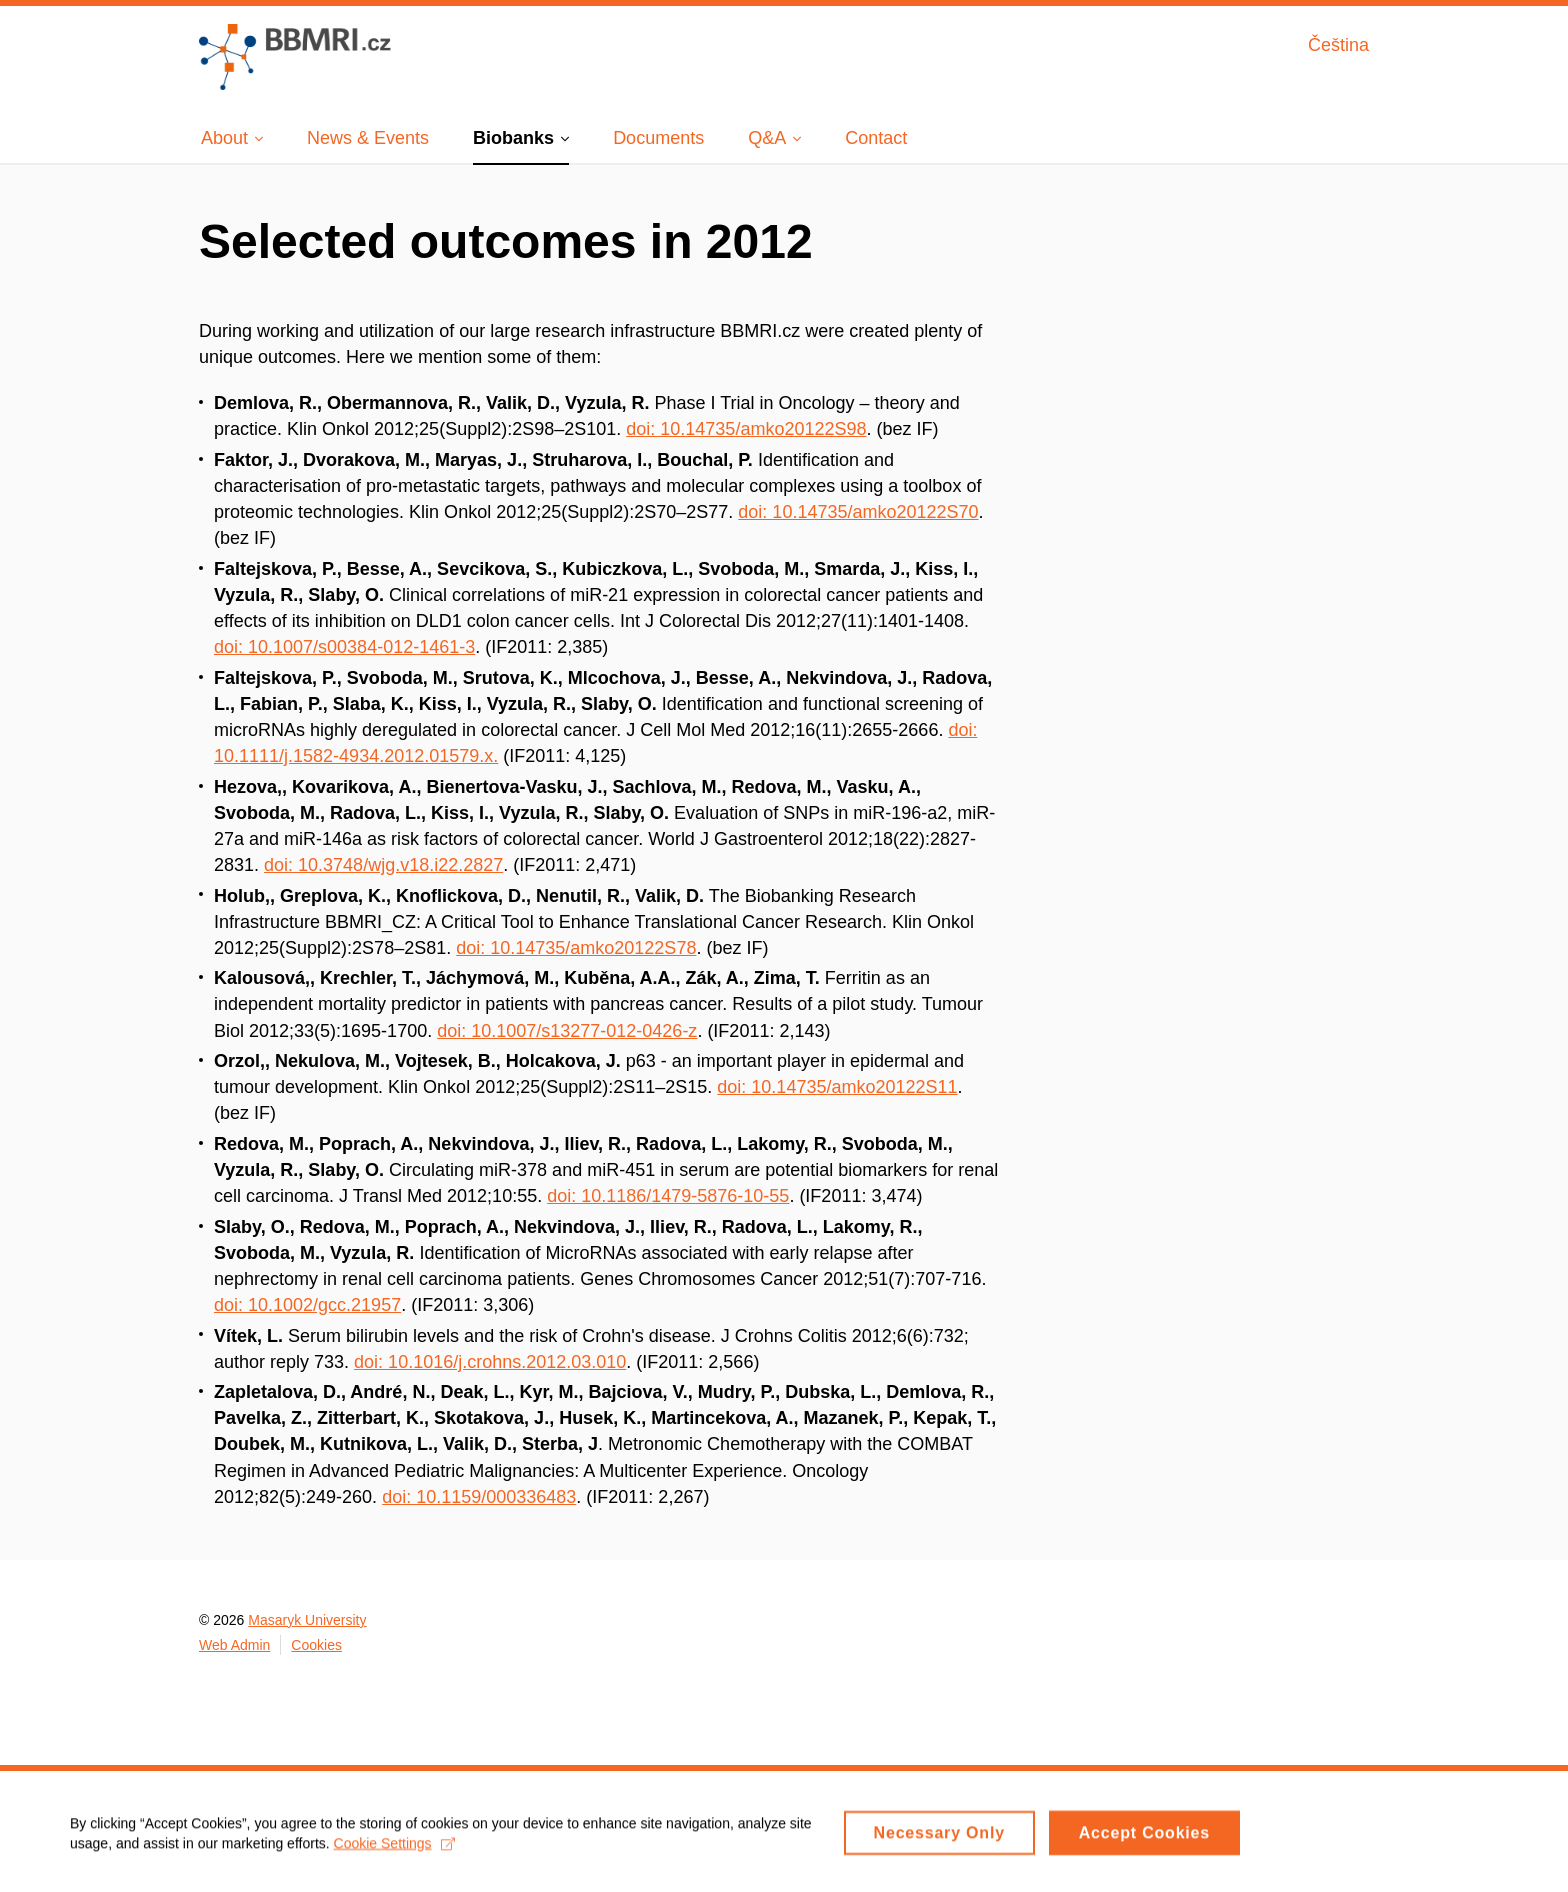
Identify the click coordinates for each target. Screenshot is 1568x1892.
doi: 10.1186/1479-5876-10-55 (668, 1196)
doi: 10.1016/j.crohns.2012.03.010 (490, 1362)
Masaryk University (307, 1620)
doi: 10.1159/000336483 (479, 1497)
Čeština (1338, 45)
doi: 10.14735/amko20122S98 (746, 429)
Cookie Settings (394, 1849)
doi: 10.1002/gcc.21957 (307, 1305)
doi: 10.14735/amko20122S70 (858, 512)
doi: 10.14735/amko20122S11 (837, 1087)
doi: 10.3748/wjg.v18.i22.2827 (383, 865)
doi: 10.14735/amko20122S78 (576, 948)
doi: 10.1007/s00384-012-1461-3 (344, 647)
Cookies (316, 1645)
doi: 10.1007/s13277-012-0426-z (567, 1031)
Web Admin (234, 1645)
